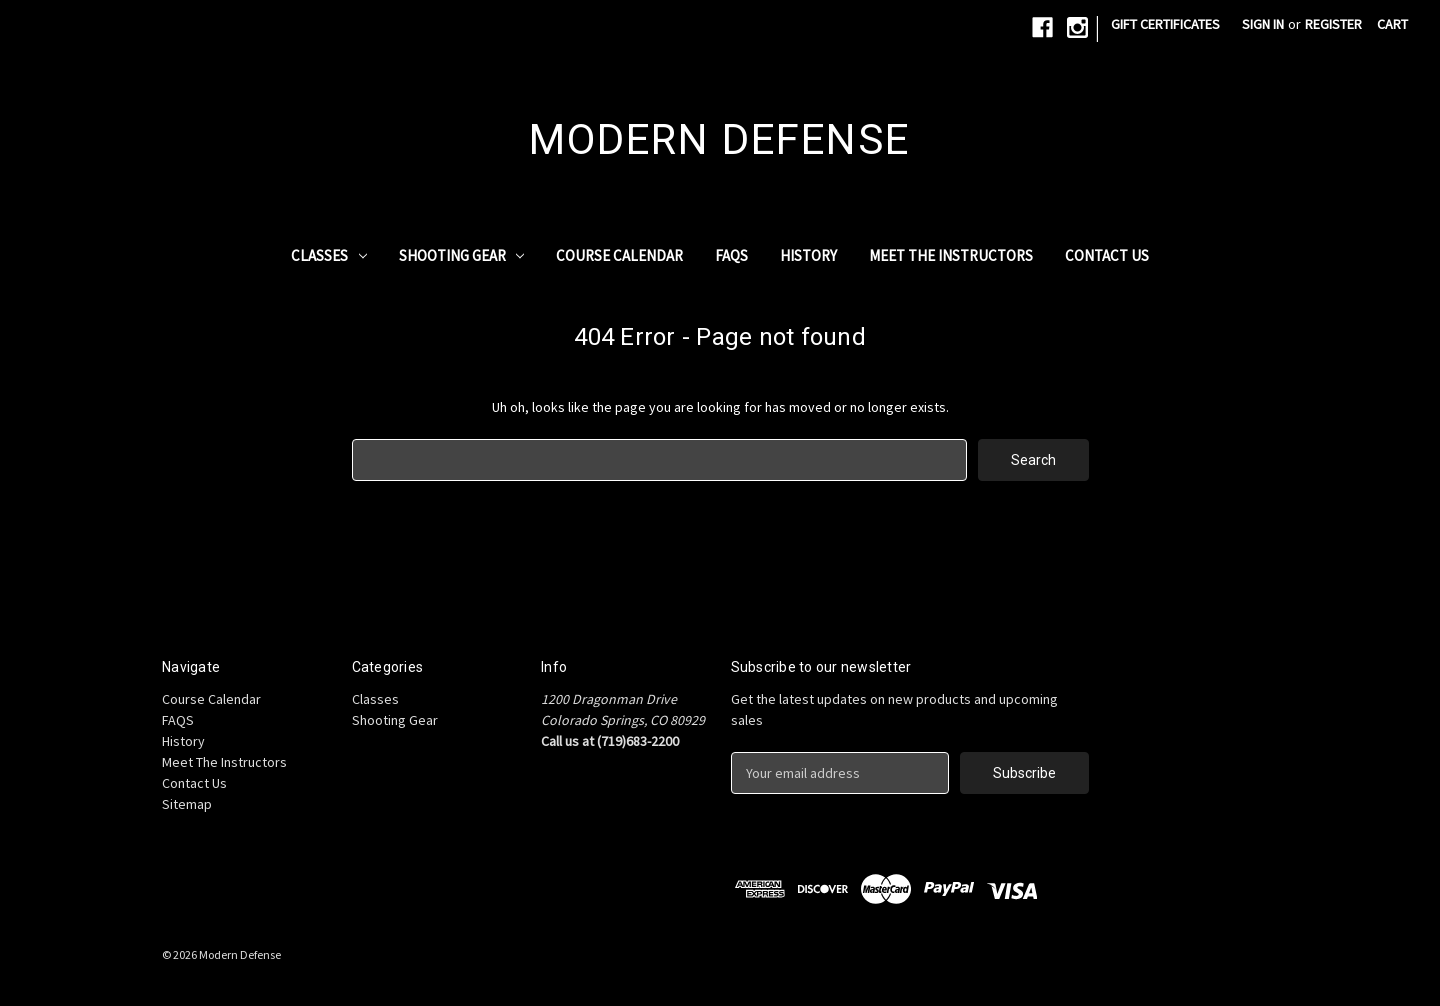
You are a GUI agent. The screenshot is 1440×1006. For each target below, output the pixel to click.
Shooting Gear (462, 255)
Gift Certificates (1165, 24)
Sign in (1263, 24)
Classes (329, 255)
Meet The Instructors (951, 255)
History (808, 255)
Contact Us (1107, 255)
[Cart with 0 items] (1392, 24)
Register (1333, 24)
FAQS (731, 255)
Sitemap (187, 804)
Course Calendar (619, 255)
